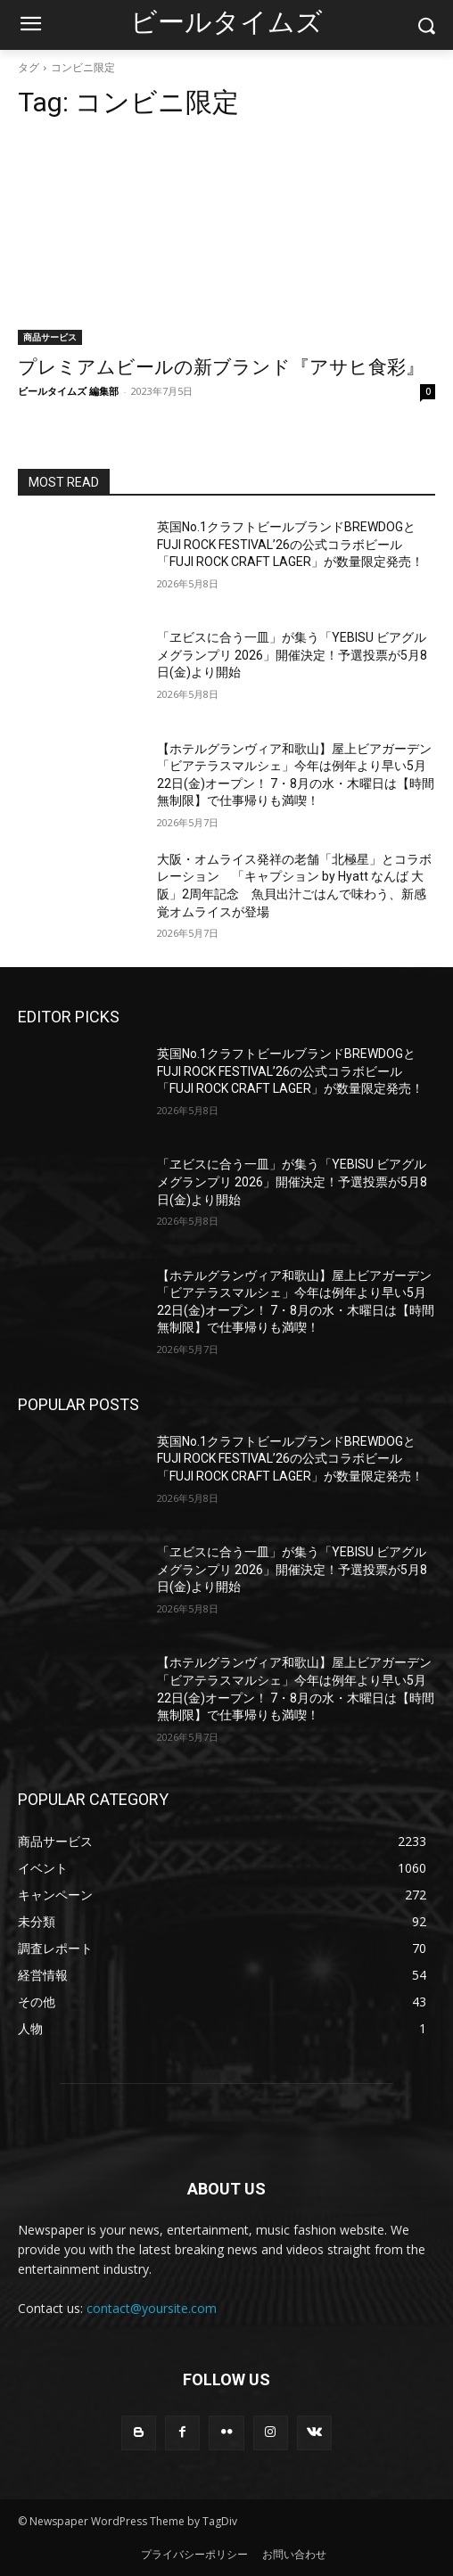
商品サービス (50, 337)
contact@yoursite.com (151, 2308)
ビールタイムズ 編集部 (68, 391)
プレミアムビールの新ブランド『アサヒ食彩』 (221, 367)
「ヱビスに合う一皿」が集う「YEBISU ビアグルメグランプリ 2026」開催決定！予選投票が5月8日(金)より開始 (292, 654)
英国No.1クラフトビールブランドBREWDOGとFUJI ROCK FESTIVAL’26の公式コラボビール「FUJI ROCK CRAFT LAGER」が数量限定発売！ (290, 544)
